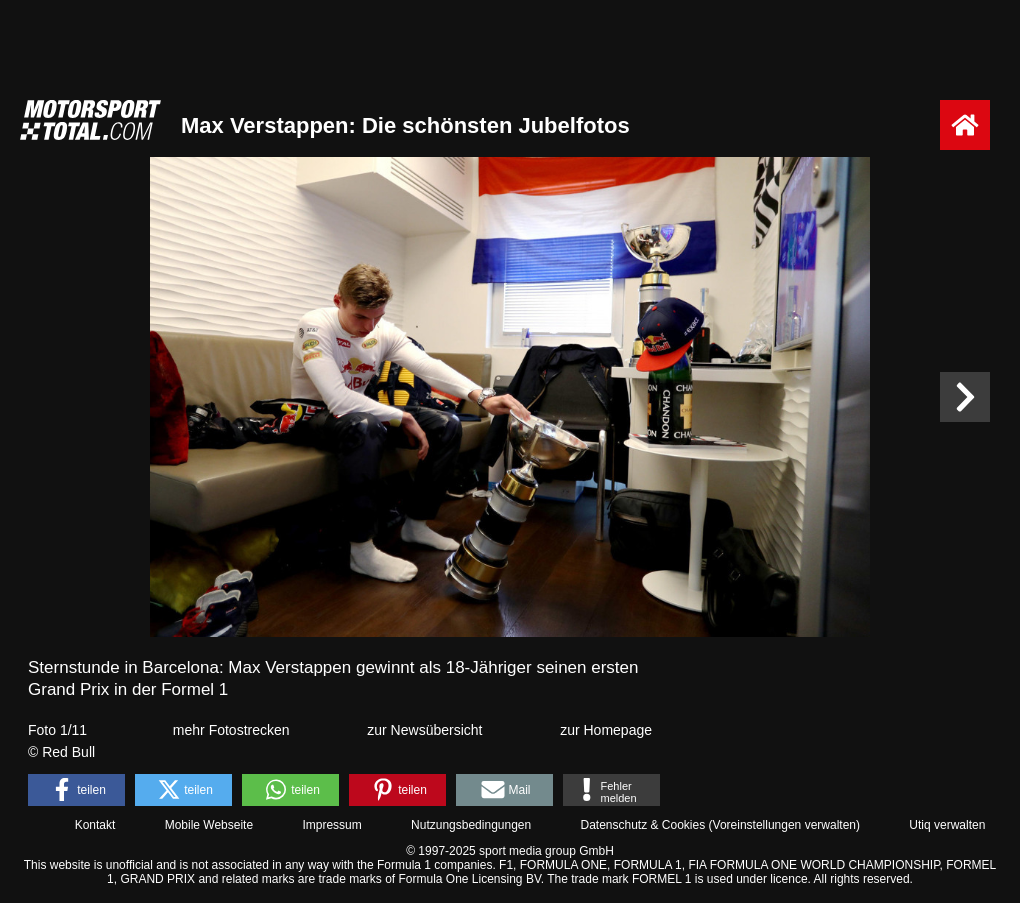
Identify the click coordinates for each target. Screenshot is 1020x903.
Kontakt (95, 825)
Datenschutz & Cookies (642, 825)
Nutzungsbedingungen (471, 825)
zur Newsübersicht (424, 730)
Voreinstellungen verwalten (784, 825)
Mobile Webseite (209, 825)
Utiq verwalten (947, 825)
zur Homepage (606, 730)
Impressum (331, 825)
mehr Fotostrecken (231, 730)
